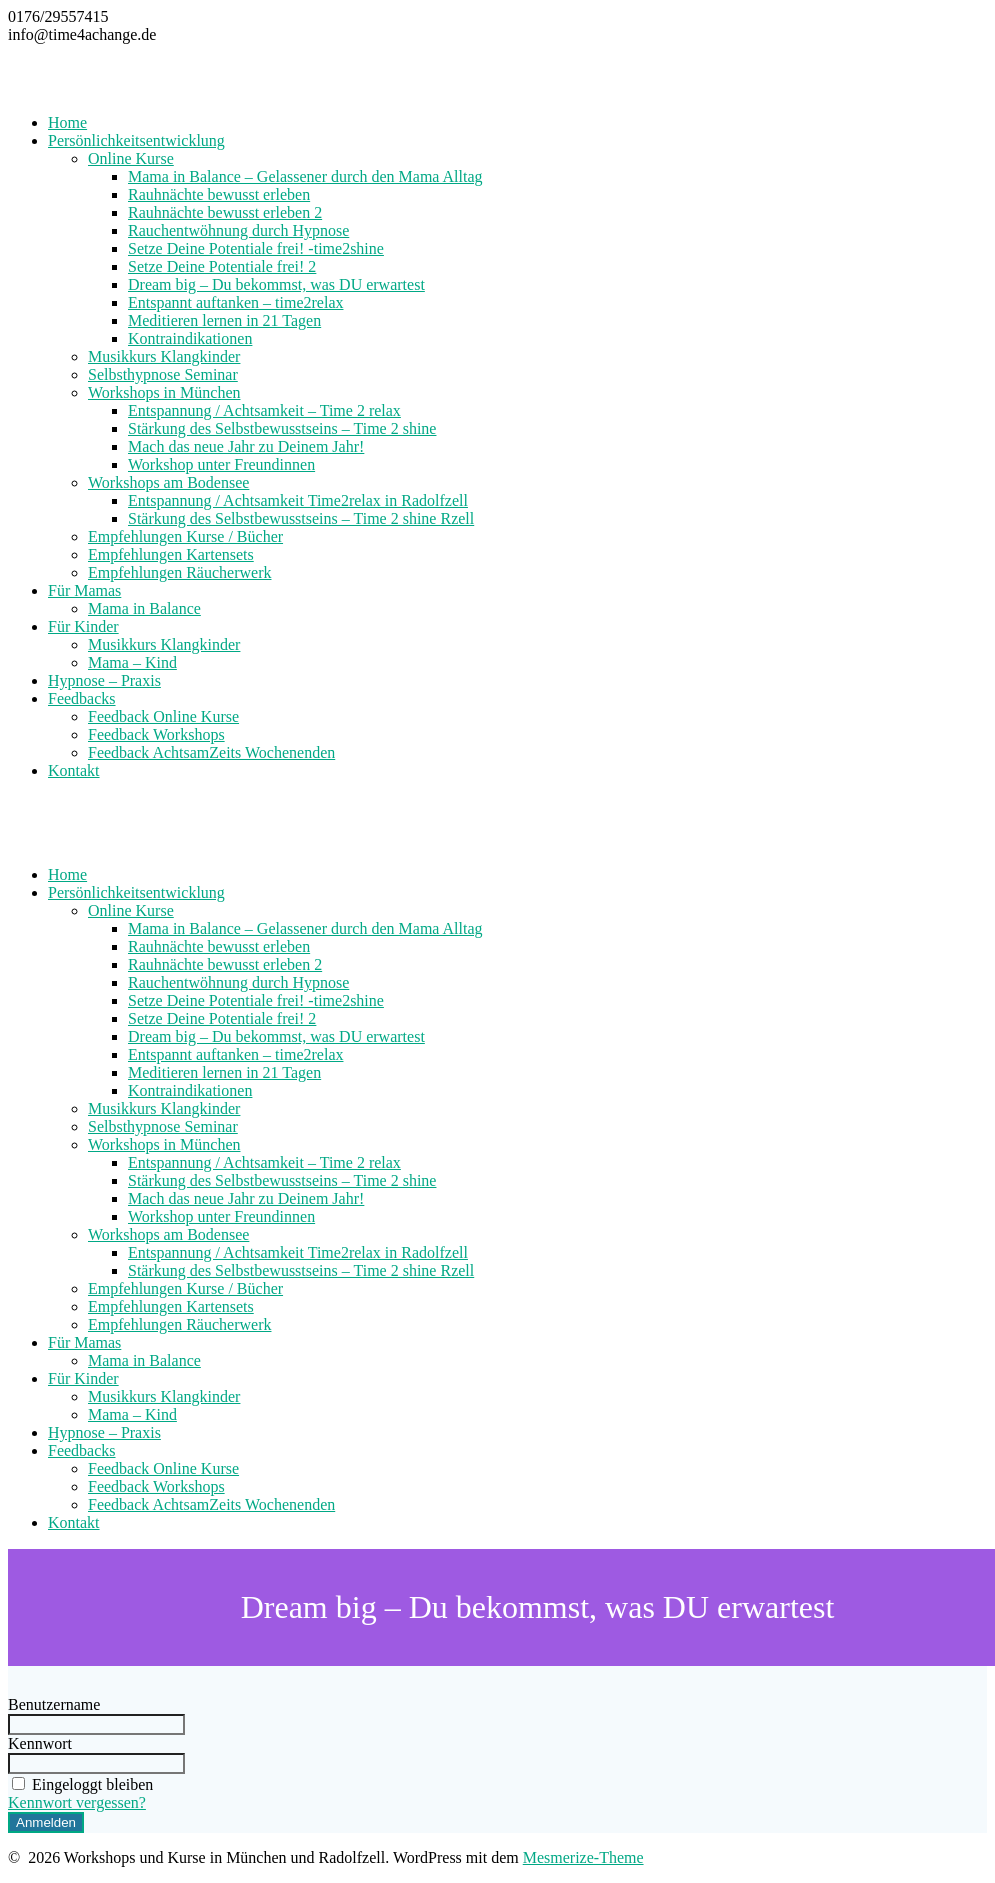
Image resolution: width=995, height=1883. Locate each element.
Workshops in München (164, 392)
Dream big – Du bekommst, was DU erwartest (276, 284)
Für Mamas (84, 590)
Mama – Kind (132, 662)
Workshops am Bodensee (168, 482)
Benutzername (54, 1704)
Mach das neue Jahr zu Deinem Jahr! (246, 446)
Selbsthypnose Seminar (163, 374)
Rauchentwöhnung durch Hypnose (238, 230)
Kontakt (74, 770)
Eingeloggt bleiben (80, 1784)
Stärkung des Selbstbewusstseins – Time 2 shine (282, 428)
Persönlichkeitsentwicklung (136, 140)
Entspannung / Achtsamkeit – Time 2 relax (264, 410)
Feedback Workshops (156, 734)
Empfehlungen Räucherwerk (179, 572)
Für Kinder (83, 626)
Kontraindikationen (190, 338)
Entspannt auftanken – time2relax (235, 302)
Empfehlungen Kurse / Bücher (185, 536)
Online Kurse (131, 158)
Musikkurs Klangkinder (164, 356)
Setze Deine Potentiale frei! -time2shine (256, 248)
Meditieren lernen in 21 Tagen (224, 320)
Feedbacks (82, 698)
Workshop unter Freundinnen (221, 464)
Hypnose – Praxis (104, 680)
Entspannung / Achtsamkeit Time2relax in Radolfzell (298, 500)
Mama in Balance (144, 608)
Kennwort (40, 1743)
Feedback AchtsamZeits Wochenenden (211, 752)
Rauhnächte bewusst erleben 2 (225, 212)
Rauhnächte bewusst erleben (219, 194)
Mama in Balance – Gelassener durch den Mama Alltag (305, 176)
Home (67, 122)
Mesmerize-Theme (583, 1857)
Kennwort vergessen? (77, 1802)
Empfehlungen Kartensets (171, 554)
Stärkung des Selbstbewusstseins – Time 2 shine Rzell (301, 518)
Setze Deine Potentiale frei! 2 (222, 266)
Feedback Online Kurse (163, 716)
